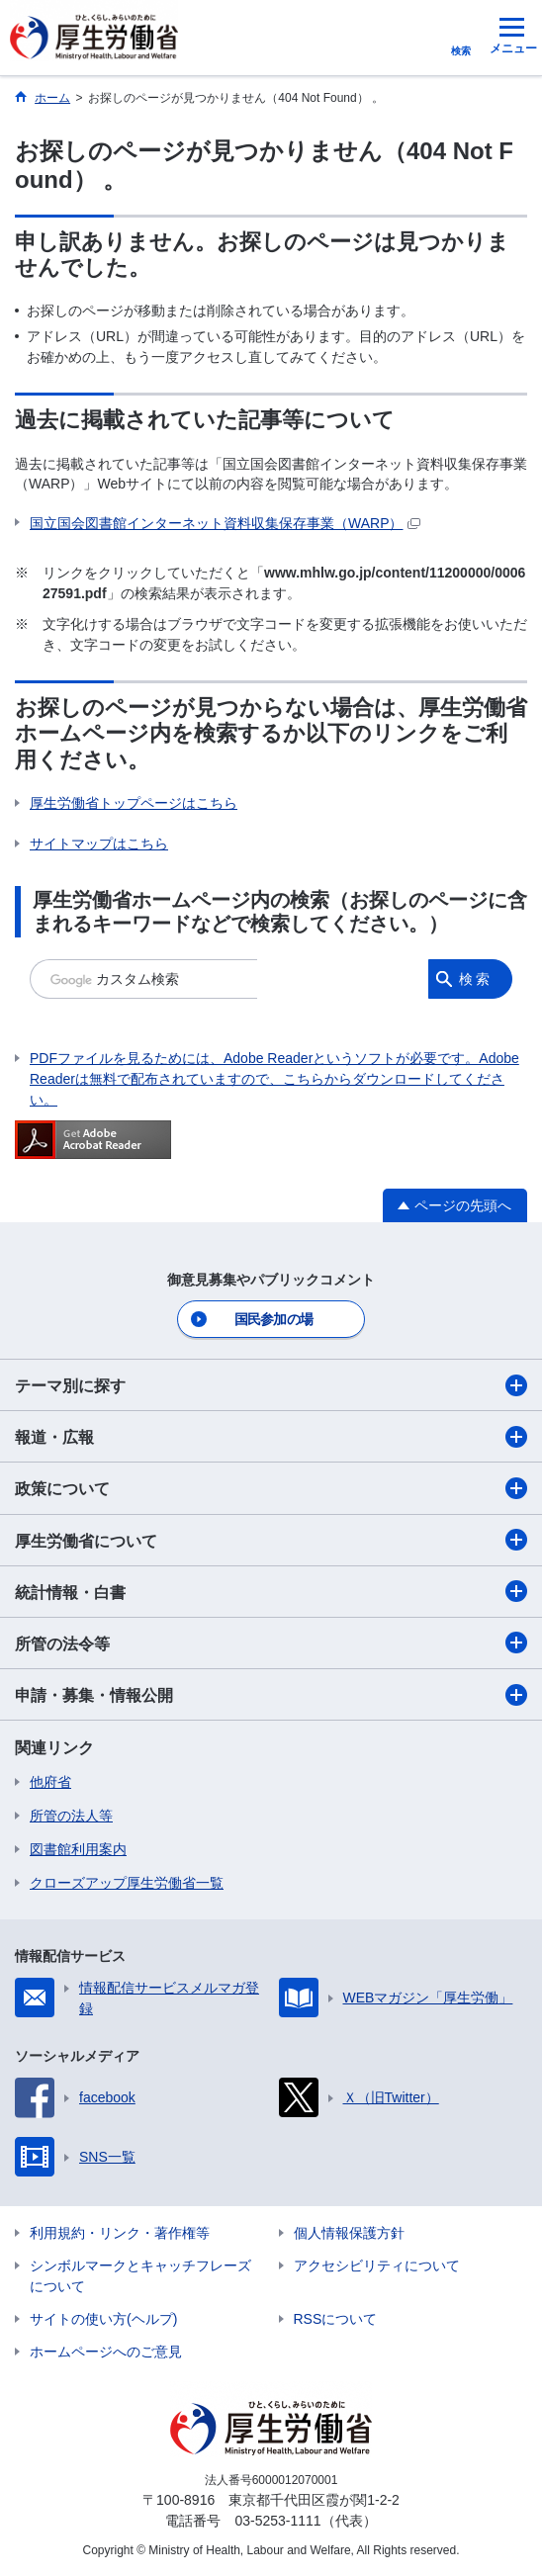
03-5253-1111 (277, 2521)
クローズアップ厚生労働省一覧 (127, 1883)
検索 (476, 979)
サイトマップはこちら (99, 843)
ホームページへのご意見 (106, 2351)
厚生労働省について (271, 1540)
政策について (271, 1488)
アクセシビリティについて (377, 2265)
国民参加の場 (274, 1319)
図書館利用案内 (78, 1849)
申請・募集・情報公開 (271, 1695)
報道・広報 (271, 1437)
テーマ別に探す (271, 1385)
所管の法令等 (271, 1642)
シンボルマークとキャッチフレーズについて (140, 2276)
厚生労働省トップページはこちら (133, 803)
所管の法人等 (71, 1815)
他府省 (50, 1782)
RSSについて (336, 2319)
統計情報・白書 (271, 1591)
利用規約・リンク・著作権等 (120, 2233)
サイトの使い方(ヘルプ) (103, 2319)
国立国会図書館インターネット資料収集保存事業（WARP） (225, 523)
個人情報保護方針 (349, 2233)
